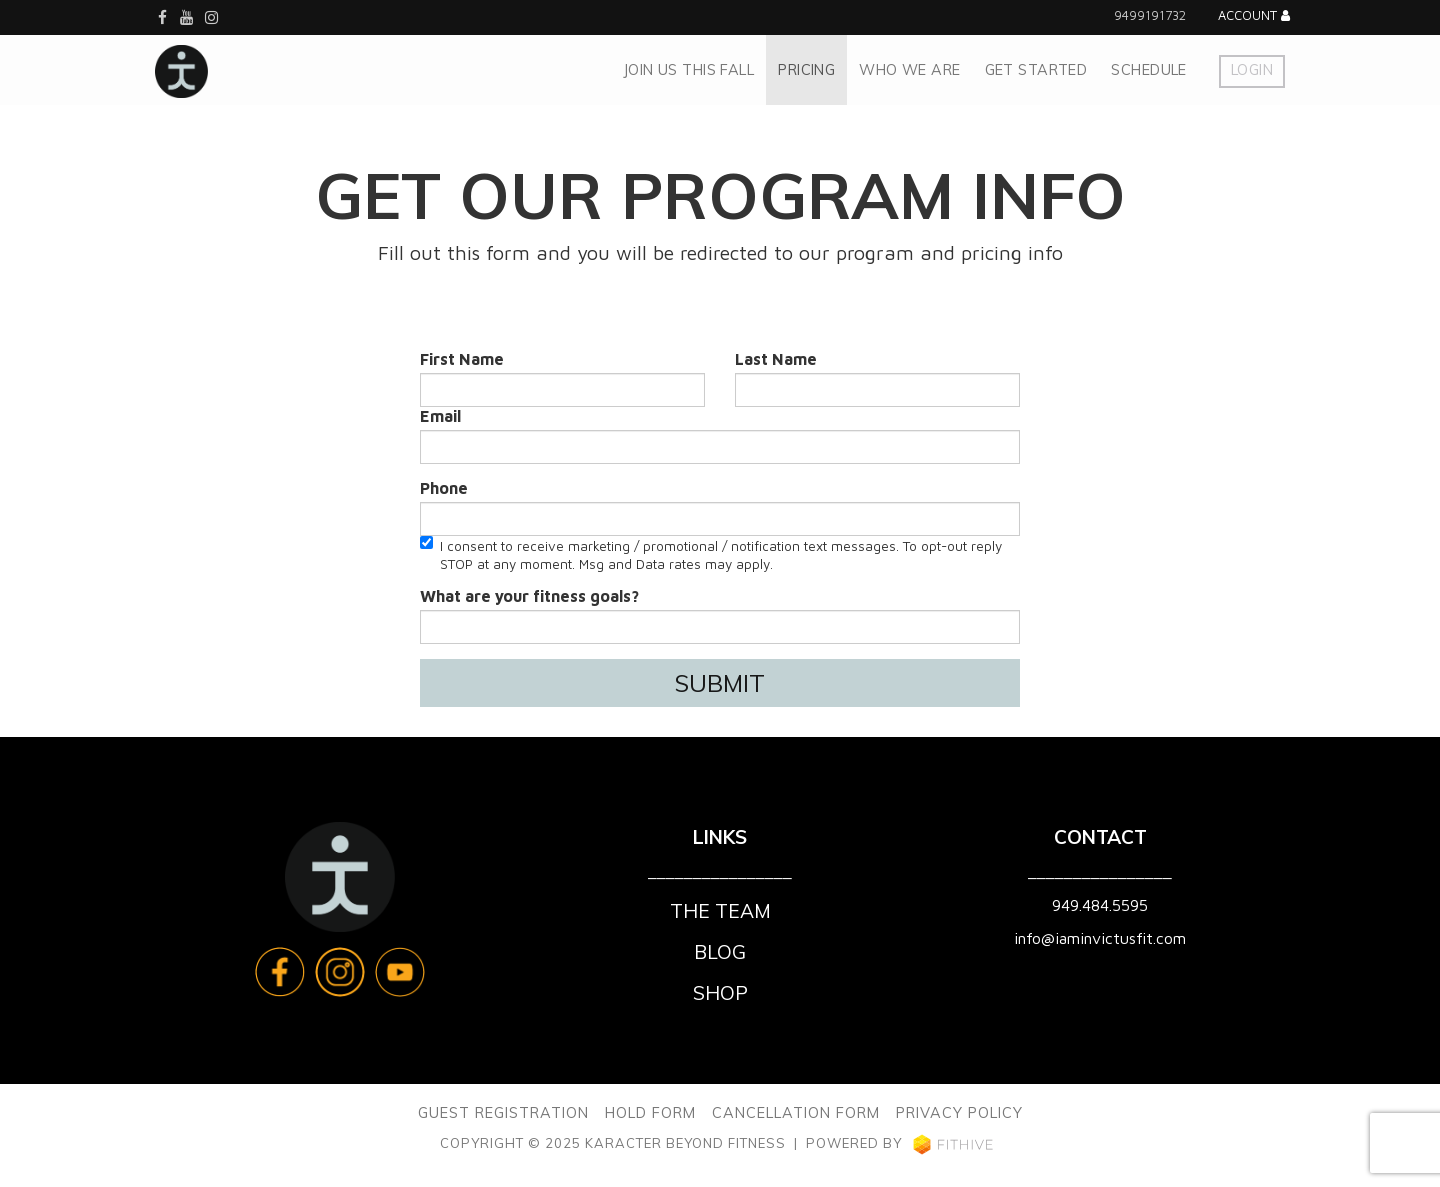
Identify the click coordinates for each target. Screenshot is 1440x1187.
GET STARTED (1036, 70)
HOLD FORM (650, 1113)
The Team (720, 911)
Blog (720, 952)
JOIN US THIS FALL (688, 70)
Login (1252, 70)
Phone (444, 488)
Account (1254, 16)
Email (440, 416)
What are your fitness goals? (529, 596)
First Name (462, 359)
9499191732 (1150, 15)
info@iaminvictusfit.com (1100, 938)
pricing (806, 70)
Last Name (776, 359)
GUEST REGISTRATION (503, 1113)
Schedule (1148, 70)
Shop (720, 993)
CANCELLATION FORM (796, 1113)
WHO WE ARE (909, 70)
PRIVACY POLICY (959, 1113)
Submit (720, 683)
